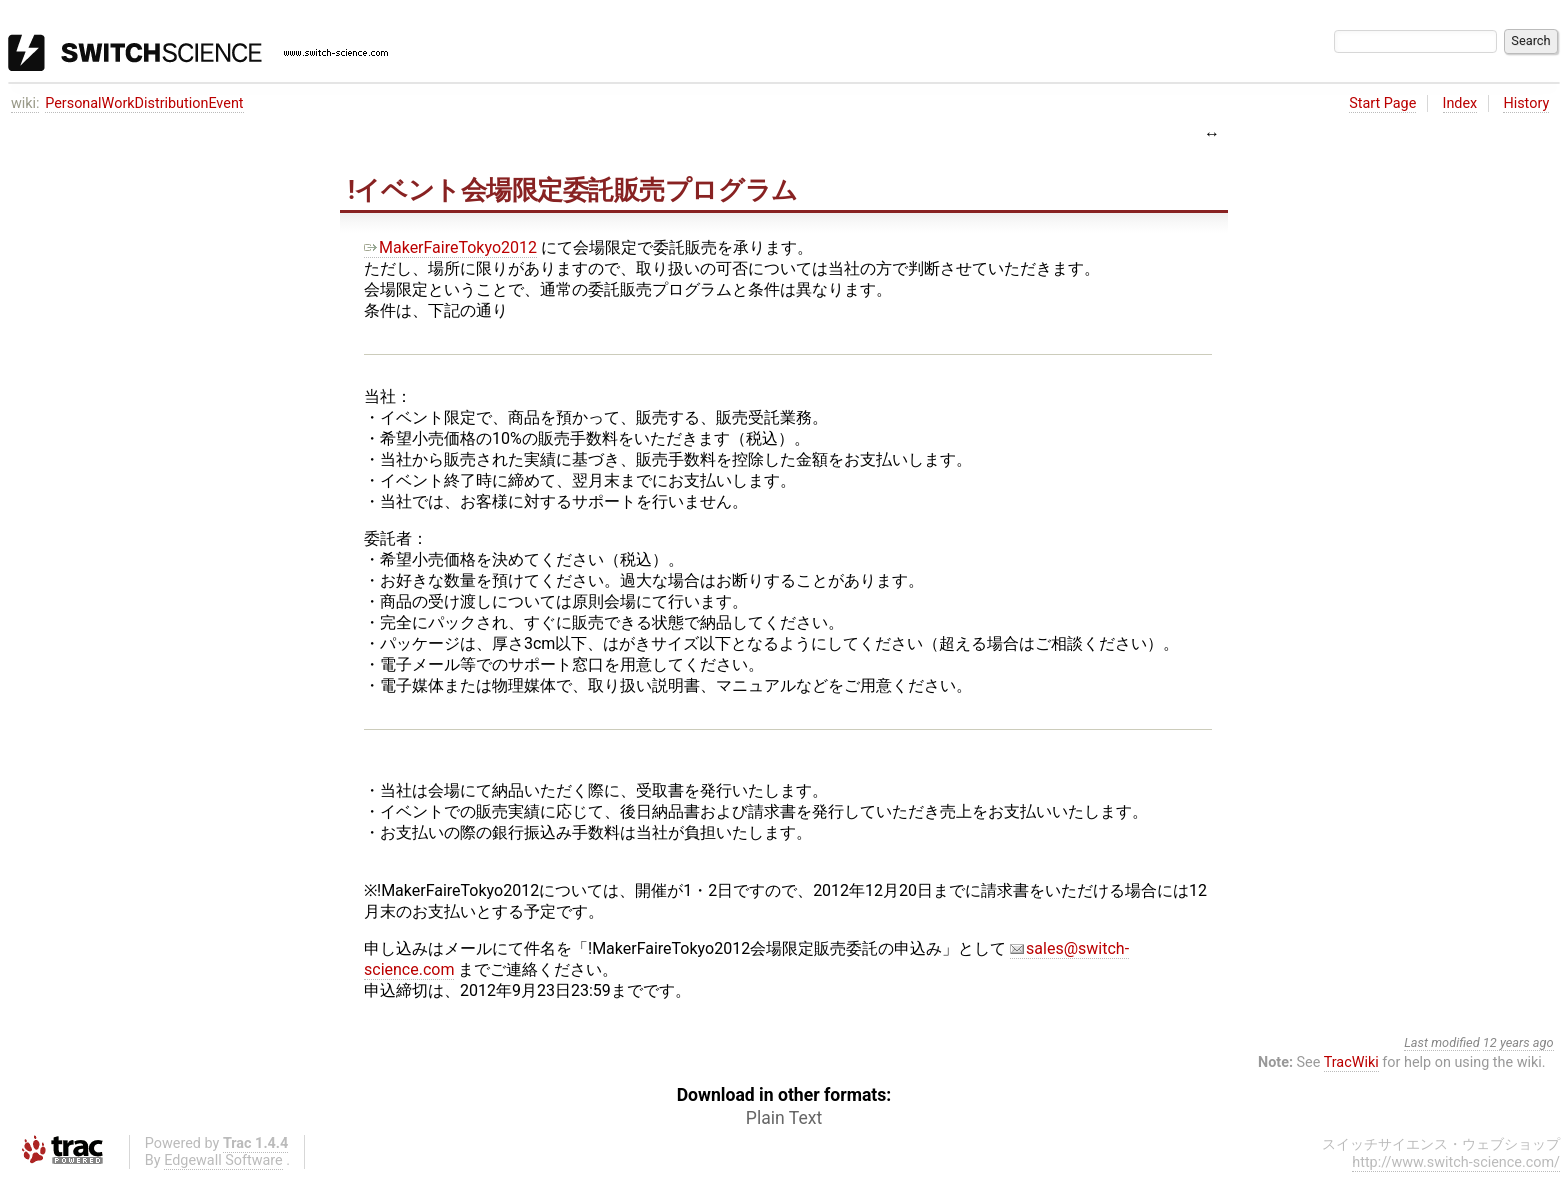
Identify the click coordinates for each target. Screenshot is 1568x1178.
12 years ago (1518, 1042)
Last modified (1442, 1042)
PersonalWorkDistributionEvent (144, 103)
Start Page (1382, 103)
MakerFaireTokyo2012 (450, 247)
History (1526, 103)
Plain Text (784, 1118)
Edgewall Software (223, 1160)
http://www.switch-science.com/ (1456, 1162)
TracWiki (1351, 1062)
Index (1460, 103)
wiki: (25, 103)
